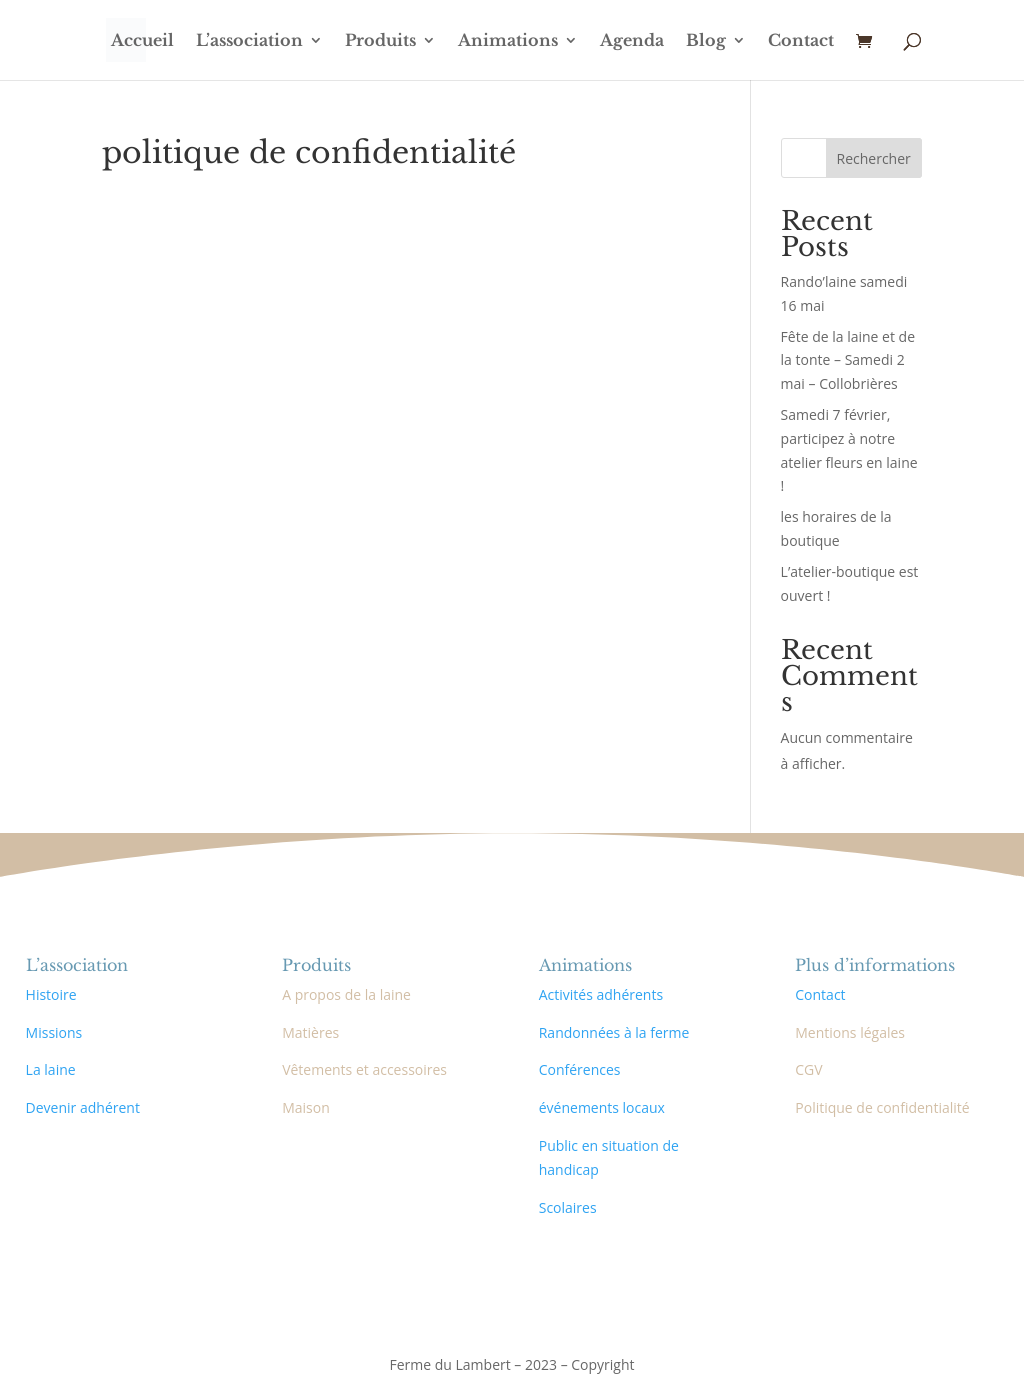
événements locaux (602, 1107)
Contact (801, 41)
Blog (706, 41)
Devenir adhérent (83, 1107)
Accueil (142, 41)
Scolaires (568, 1207)
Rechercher (874, 158)
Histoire (51, 994)
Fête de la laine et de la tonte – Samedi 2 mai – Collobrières (848, 360)
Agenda (632, 41)
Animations (508, 41)
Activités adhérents (601, 994)
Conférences (580, 1069)
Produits (380, 41)
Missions (54, 1032)
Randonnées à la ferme (614, 1032)
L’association (249, 41)
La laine (51, 1069)
